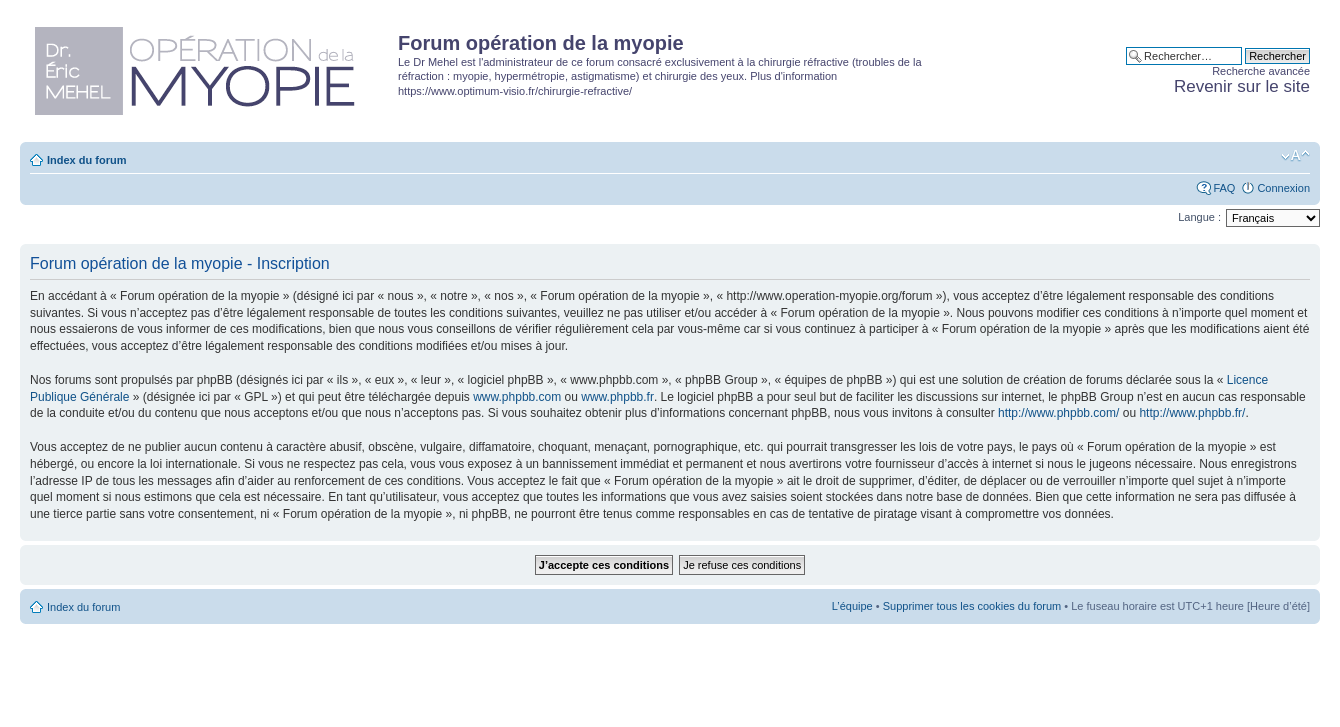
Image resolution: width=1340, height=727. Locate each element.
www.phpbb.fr (617, 397)
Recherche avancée (1261, 71)
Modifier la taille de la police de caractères (1295, 156)
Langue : (1199, 217)
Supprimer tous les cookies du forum (972, 606)
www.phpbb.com (517, 397)
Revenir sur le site (1242, 86)
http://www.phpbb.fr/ (1192, 413)
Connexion (1283, 188)
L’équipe (852, 606)
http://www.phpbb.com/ (1058, 413)
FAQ (1224, 188)
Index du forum (86, 160)
